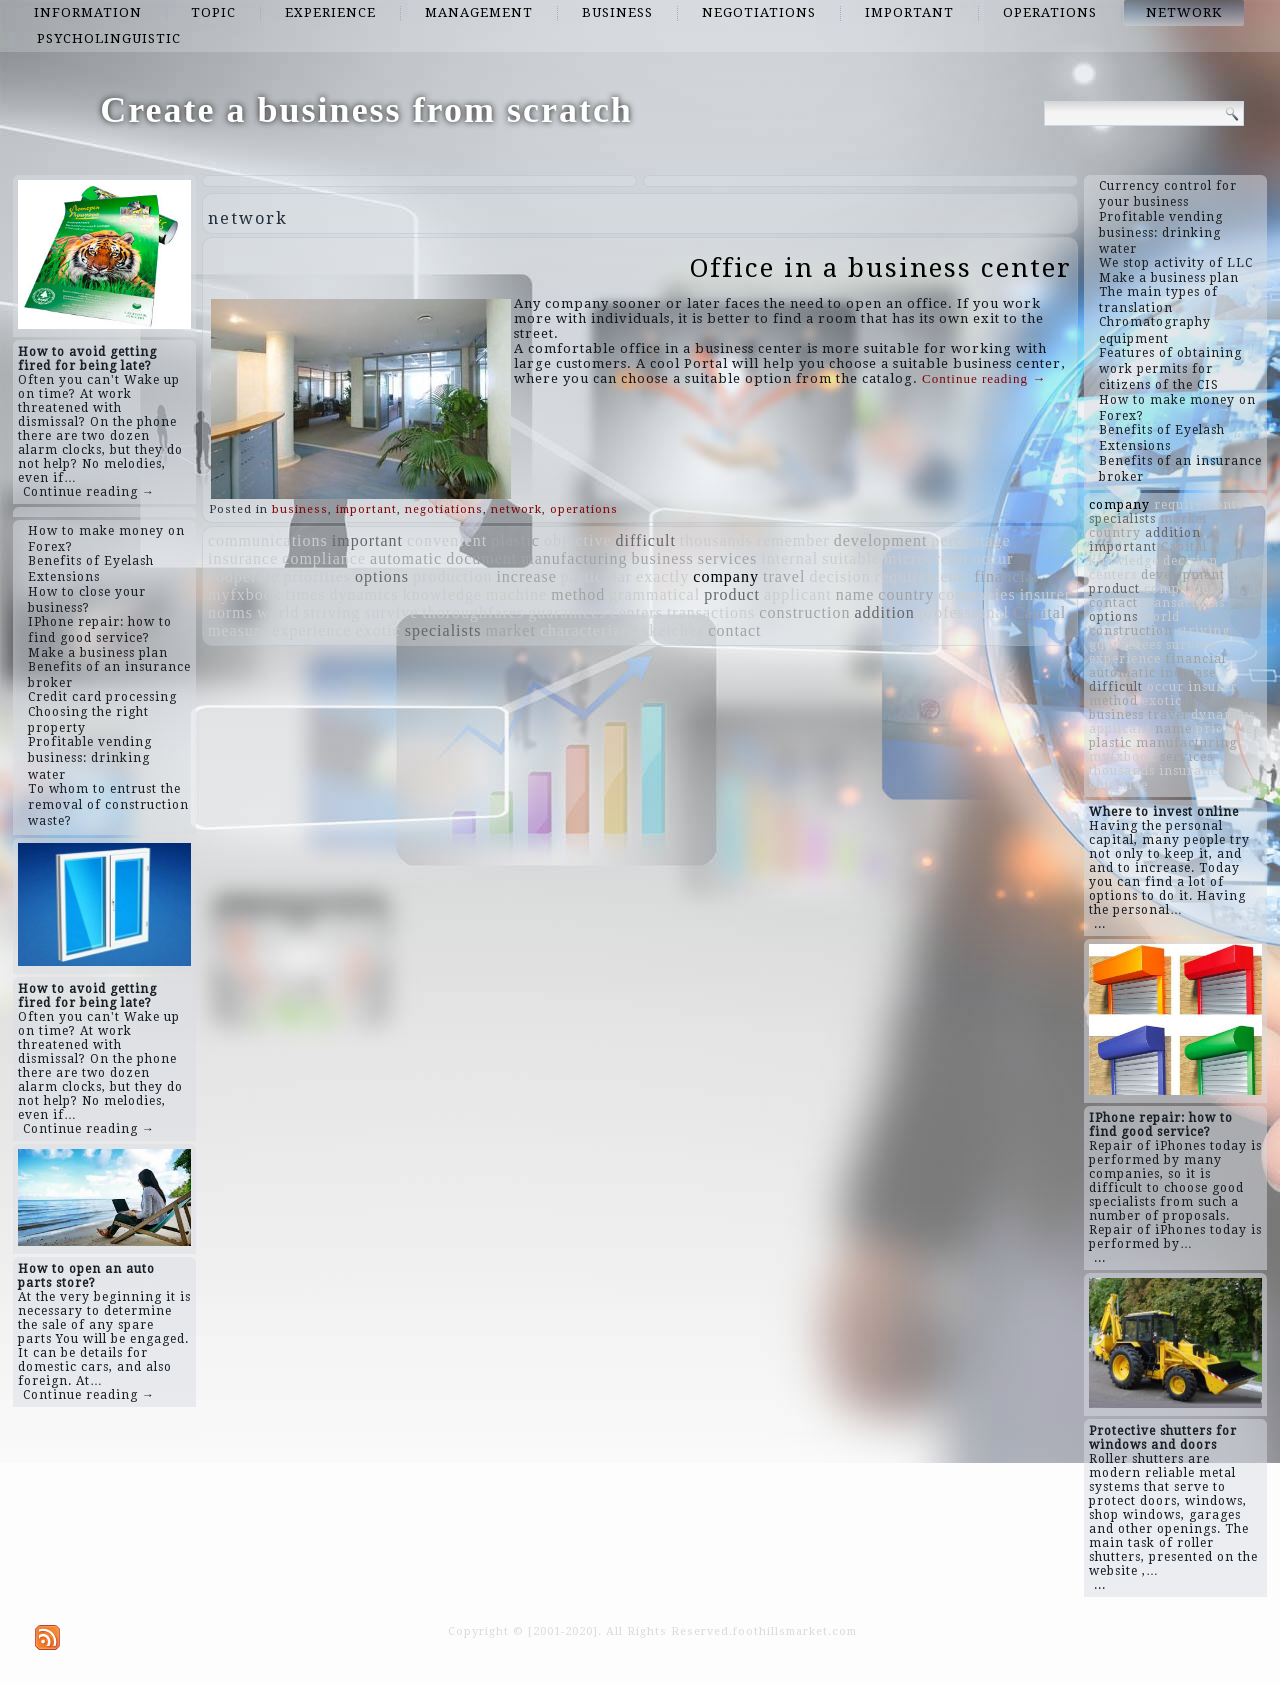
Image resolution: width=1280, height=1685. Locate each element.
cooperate (243, 576)
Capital (1039, 612)
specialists (443, 630)
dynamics (363, 594)
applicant (798, 594)
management (479, 12)
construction (804, 612)
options (382, 576)
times (306, 594)
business (617, 12)
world (278, 612)
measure (238, 630)
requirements (923, 576)
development (881, 540)
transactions (711, 612)
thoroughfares (473, 612)
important (909, 12)
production (452, 576)
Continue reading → (89, 492)
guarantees (567, 612)
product (732, 594)
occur (993, 558)
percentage (970, 540)
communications (268, 540)
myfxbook (245, 594)
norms (230, 612)
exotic (378, 630)
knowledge (442, 594)
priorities (317, 576)
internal (789, 558)
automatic (406, 558)
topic (213, 12)
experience (330, 12)
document (481, 558)
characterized (589, 630)
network (1184, 12)
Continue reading (984, 378)
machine (516, 594)
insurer (1045, 594)
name (855, 594)
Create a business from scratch (366, 110)
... (1100, 924)
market (510, 630)
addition (884, 612)
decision (839, 576)
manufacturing (574, 558)
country (906, 594)
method (578, 594)
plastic (515, 540)
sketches (673, 630)
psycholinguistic (109, 38)
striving (331, 612)
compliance (324, 558)
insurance (243, 558)
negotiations (759, 12)
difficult (646, 540)
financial (1006, 576)
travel (784, 576)
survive (391, 612)
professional (964, 612)
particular (596, 576)
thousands (716, 540)
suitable (851, 558)
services (728, 558)
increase (526, 576)
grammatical (654, 594)
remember (793, 540)
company (726, 576)
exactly (662, 576)
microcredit (926, 558)
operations (1050, 12)
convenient (447, 540)
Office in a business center (881, 268)
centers (637, 612)
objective (578, 540)
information (88, 12)
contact (734, 630)
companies (976, 594)
